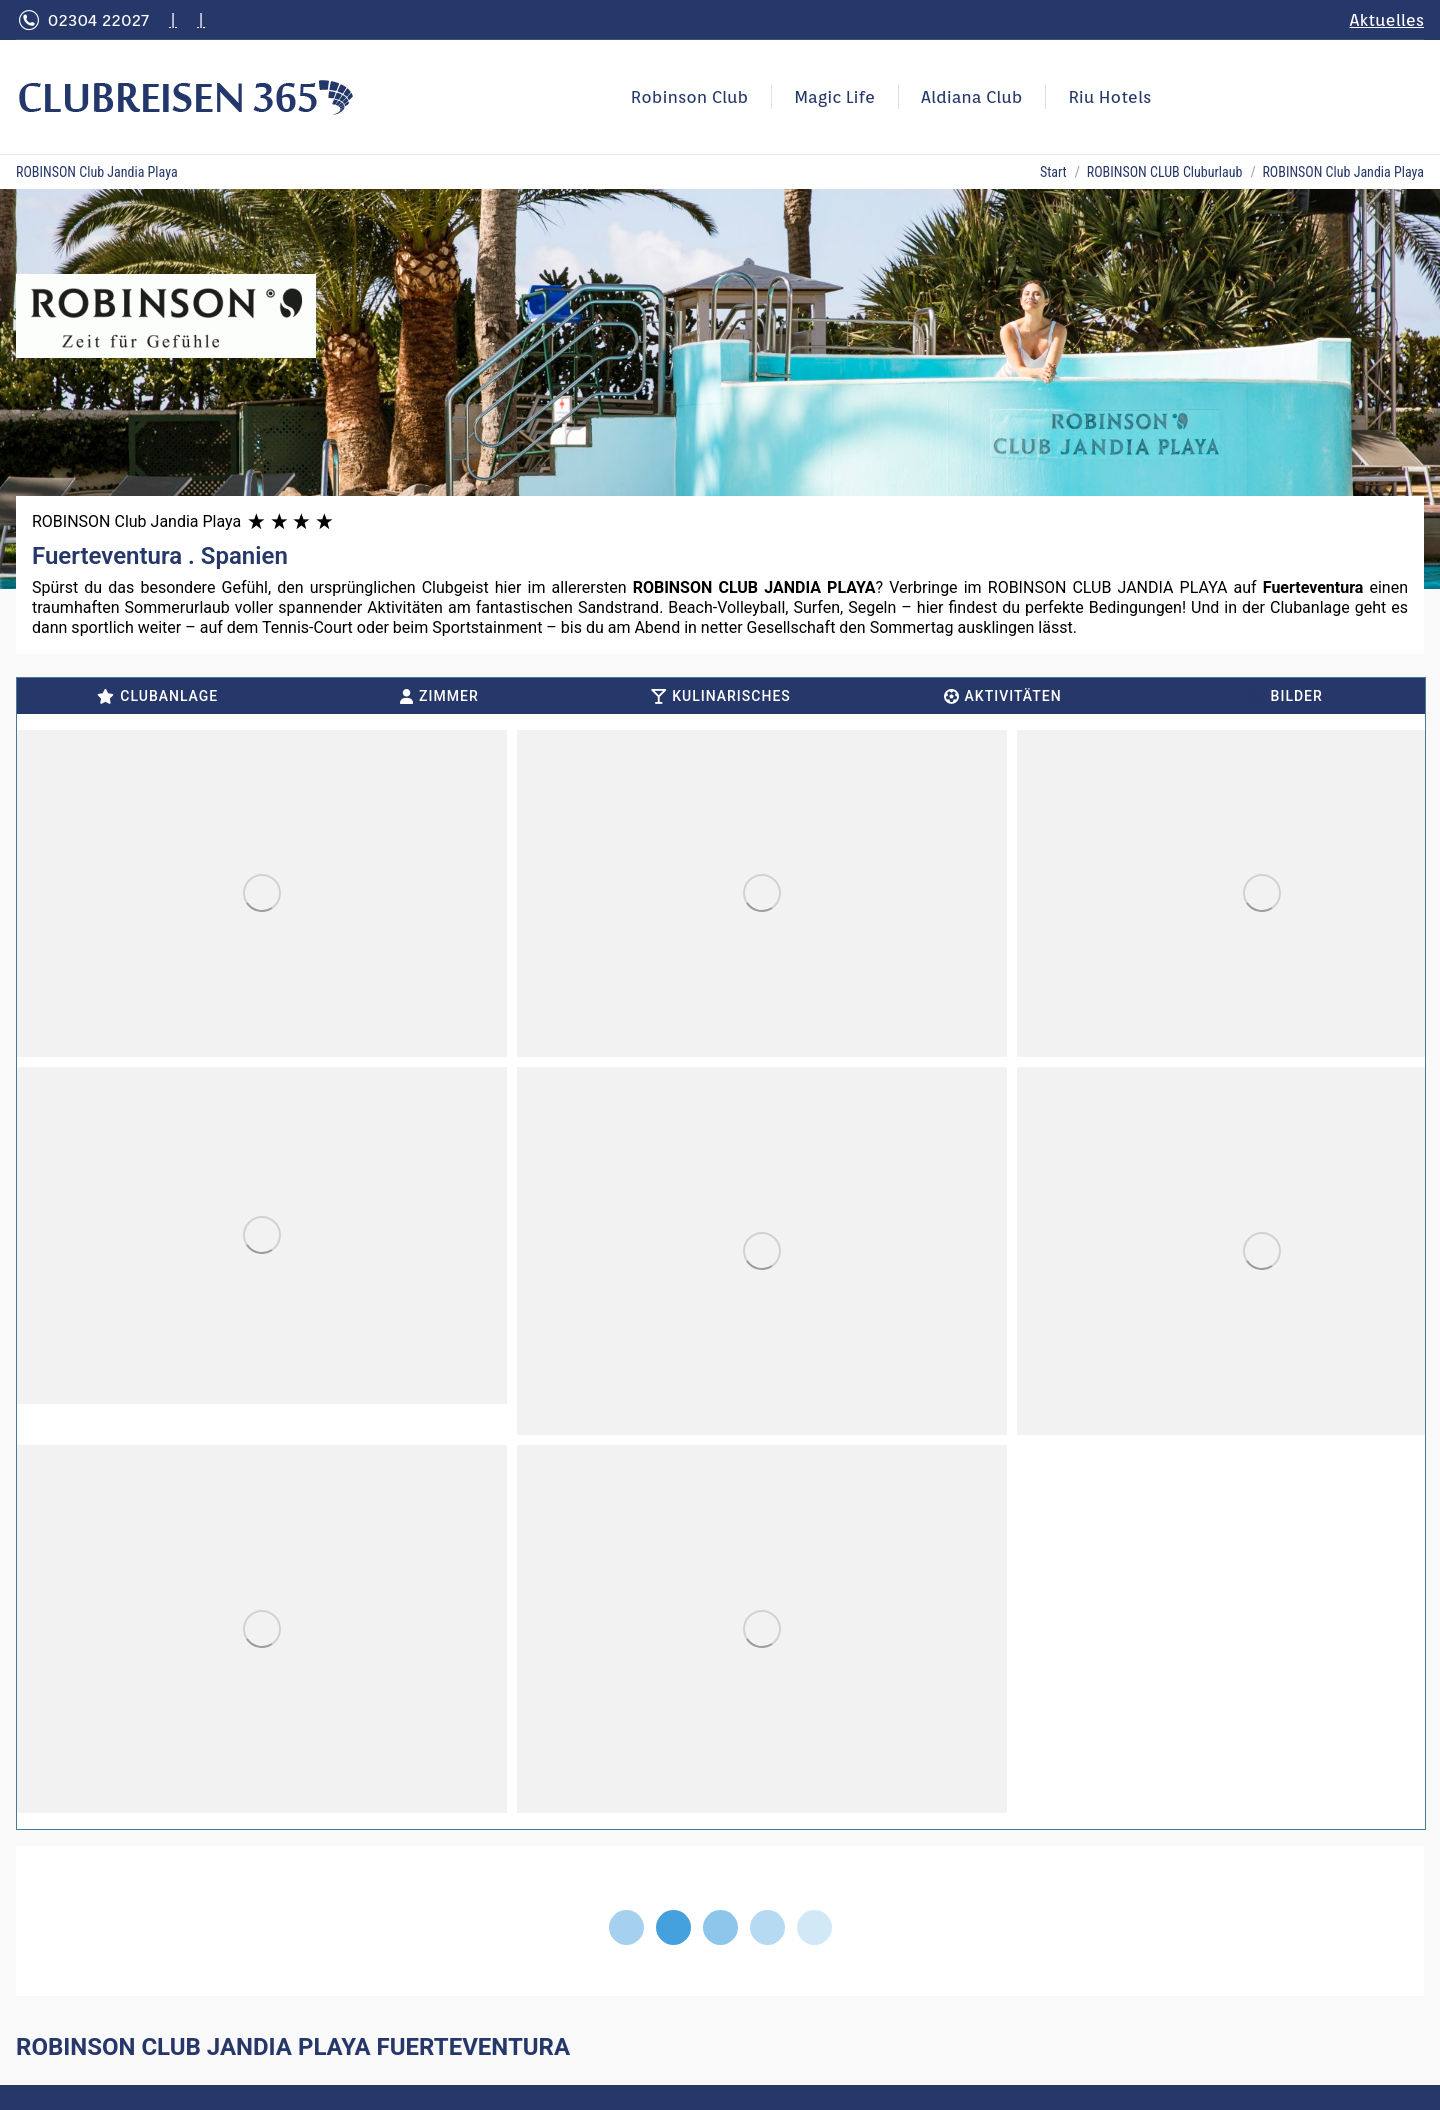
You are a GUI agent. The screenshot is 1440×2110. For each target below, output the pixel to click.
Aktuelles (1387, 20)
